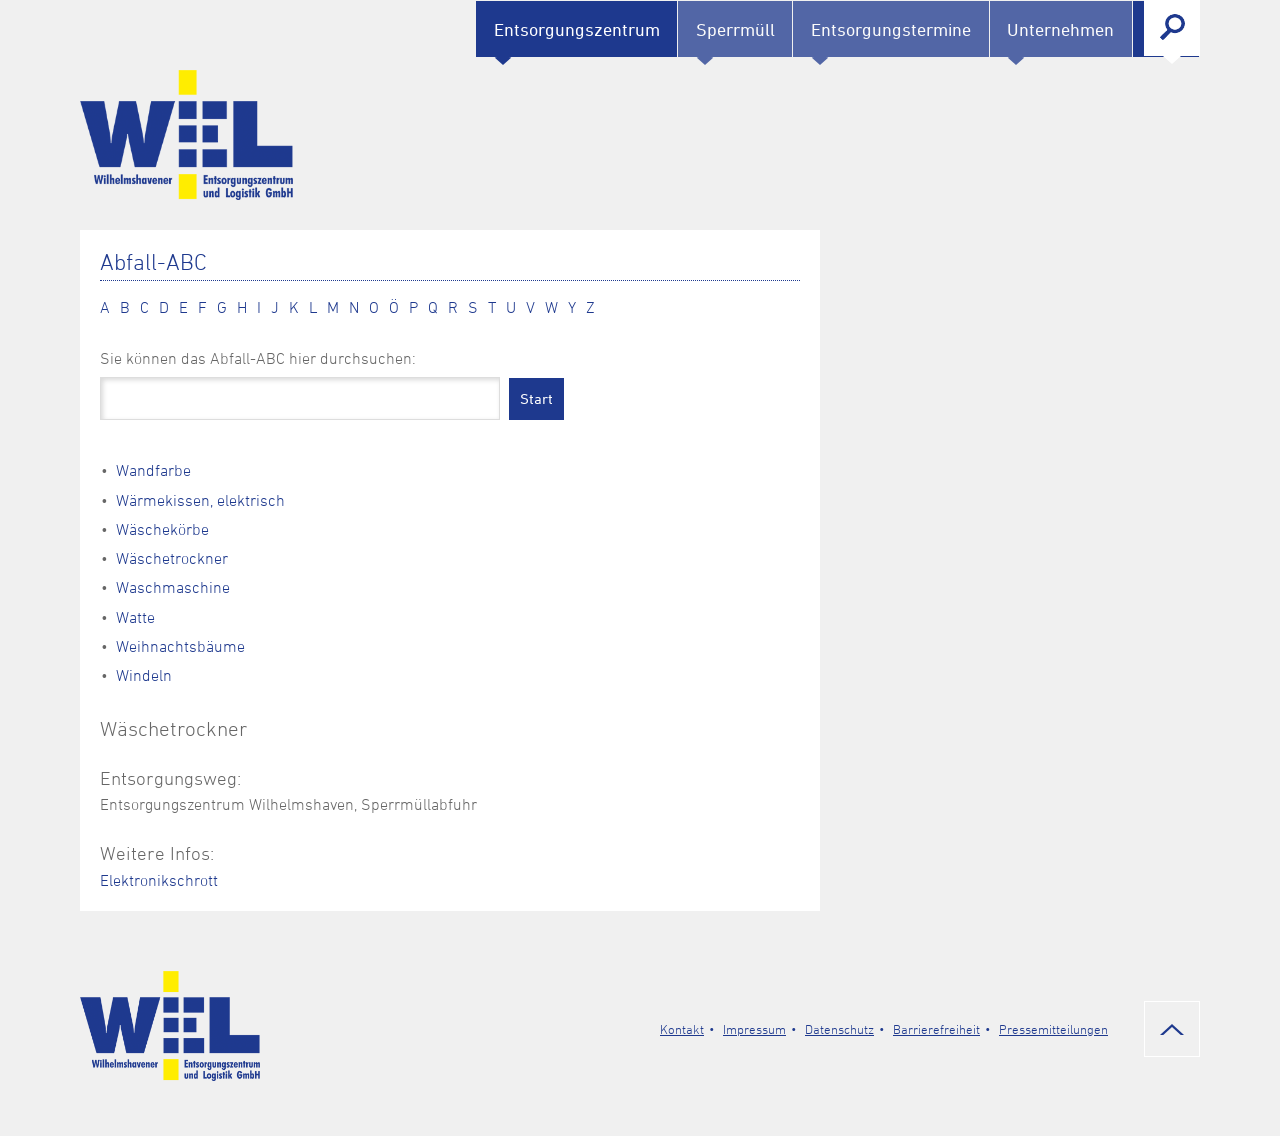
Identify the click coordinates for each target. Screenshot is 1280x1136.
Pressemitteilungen (1053, 1029)
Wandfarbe (153, 470)
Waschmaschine (173, 587)
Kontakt (682, 1029)
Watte (135, 617)
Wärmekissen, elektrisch (200, 500)
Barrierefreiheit (936, 1029)
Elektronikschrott (159, 880)
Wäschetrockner (172, 558)
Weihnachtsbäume (180, 646)
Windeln (144, 675)
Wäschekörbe (162, 529)
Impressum (754, 1029)
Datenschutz (839, 1029)
